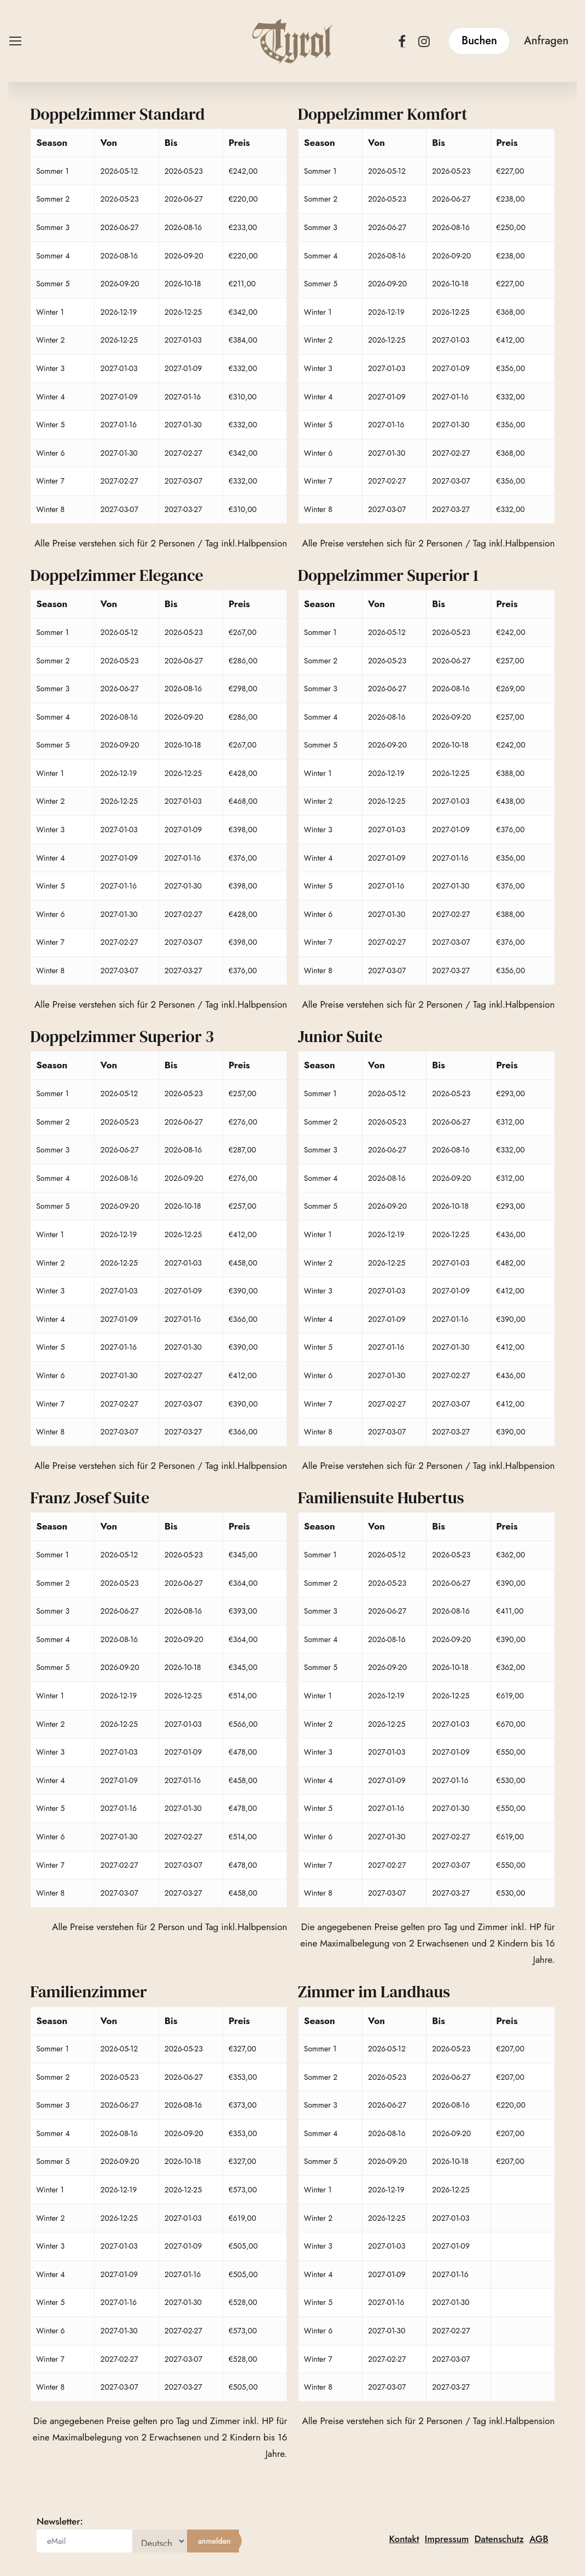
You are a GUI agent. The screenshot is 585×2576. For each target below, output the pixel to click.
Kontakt (404, 2538)
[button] (14, 41)
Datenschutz (499, 2538)
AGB (538, 2538)
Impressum (447, 2538)
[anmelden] (214, 2541)
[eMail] (84, 2541)
